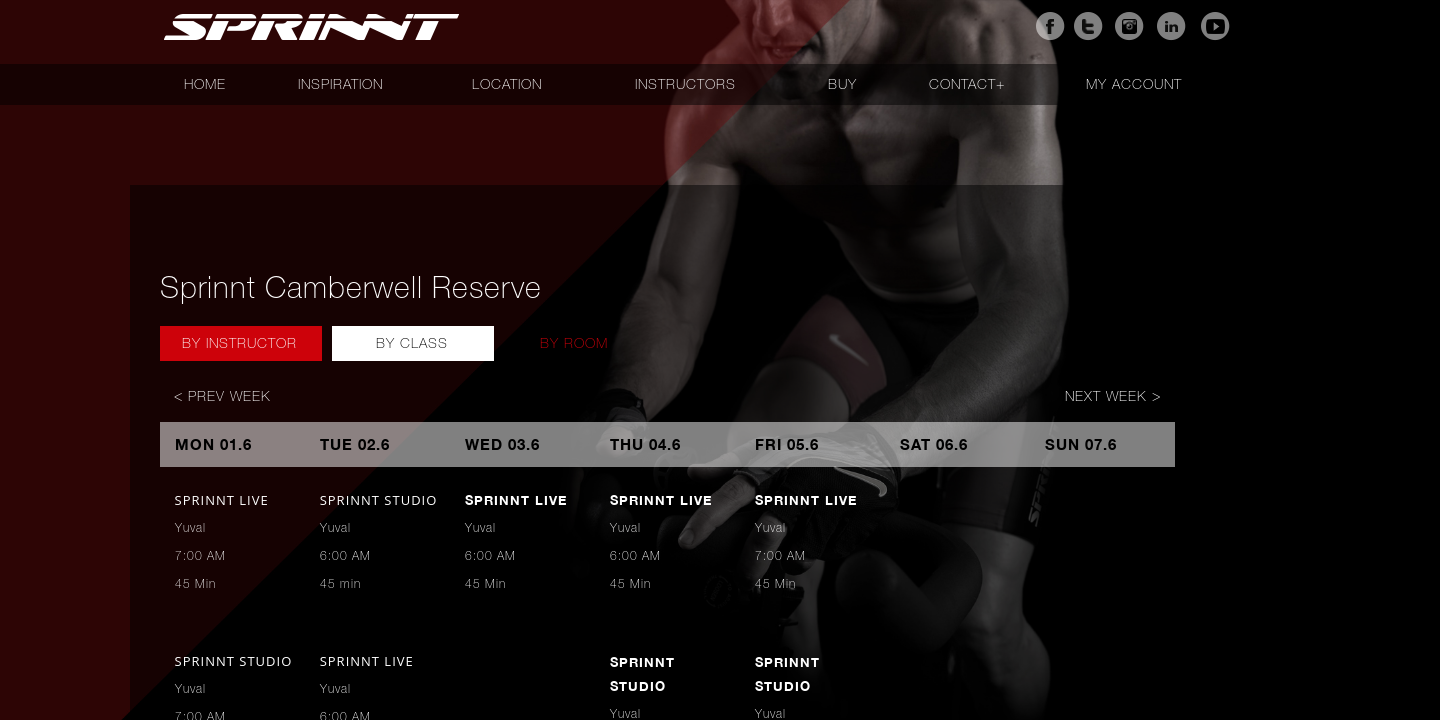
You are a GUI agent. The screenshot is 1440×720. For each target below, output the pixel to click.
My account (1134, 84)
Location (507, 84)
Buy (842, 84)
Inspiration (340, 84)
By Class (412, 343)
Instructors (685, 84)
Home (205, 84)
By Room (574, 343)
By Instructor (239, 343)
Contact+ (967, 84)
